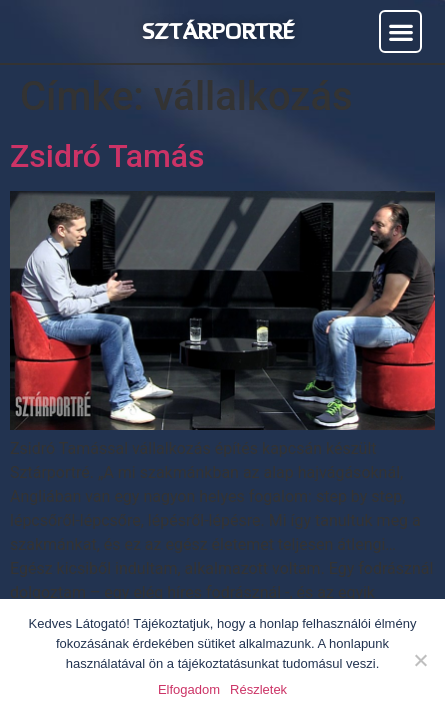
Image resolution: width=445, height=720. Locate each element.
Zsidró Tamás (107, 156)
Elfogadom (189, 689)
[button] (400, 31)
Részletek (258, 689)
